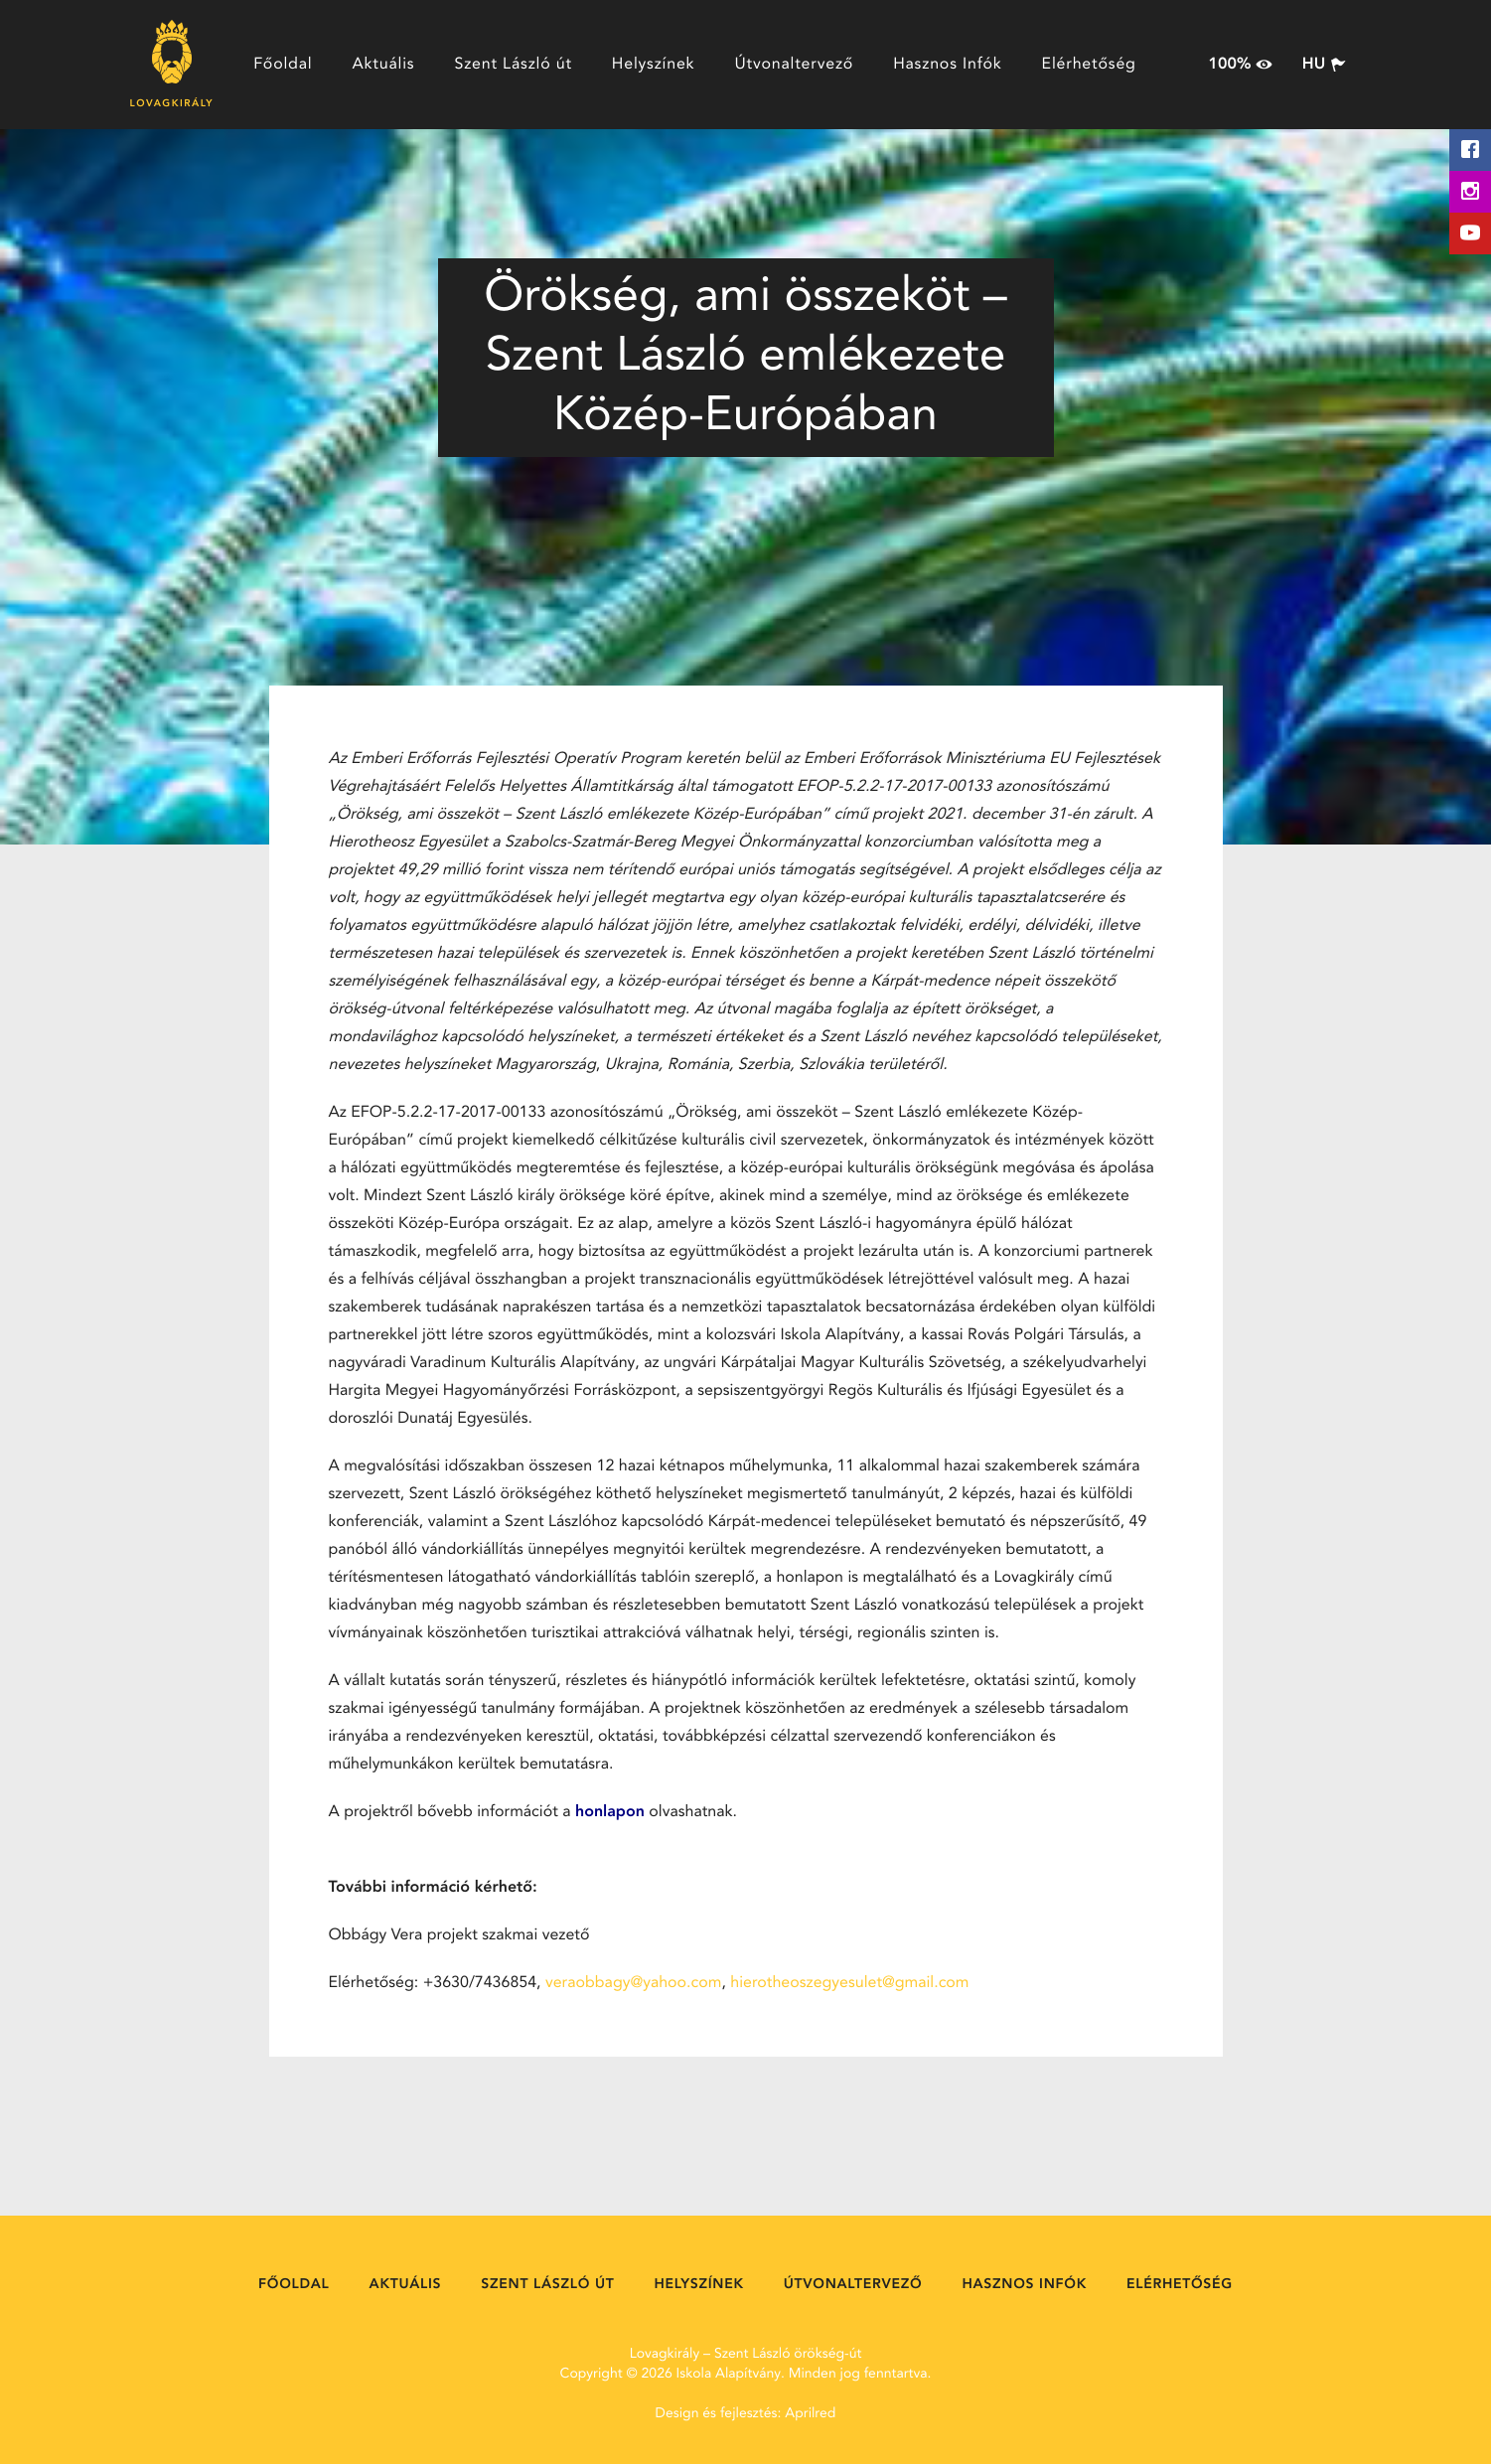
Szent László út (512, 65)
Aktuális (383, 65)
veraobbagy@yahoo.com (633, 1983)
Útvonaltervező (793, 65)
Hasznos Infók (947, 65)
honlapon (610, 1812)
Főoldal (282, 65)
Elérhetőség (1089, 65)
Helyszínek (653, 65)
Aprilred (810, 2414)
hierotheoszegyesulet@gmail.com (849, 1983)
